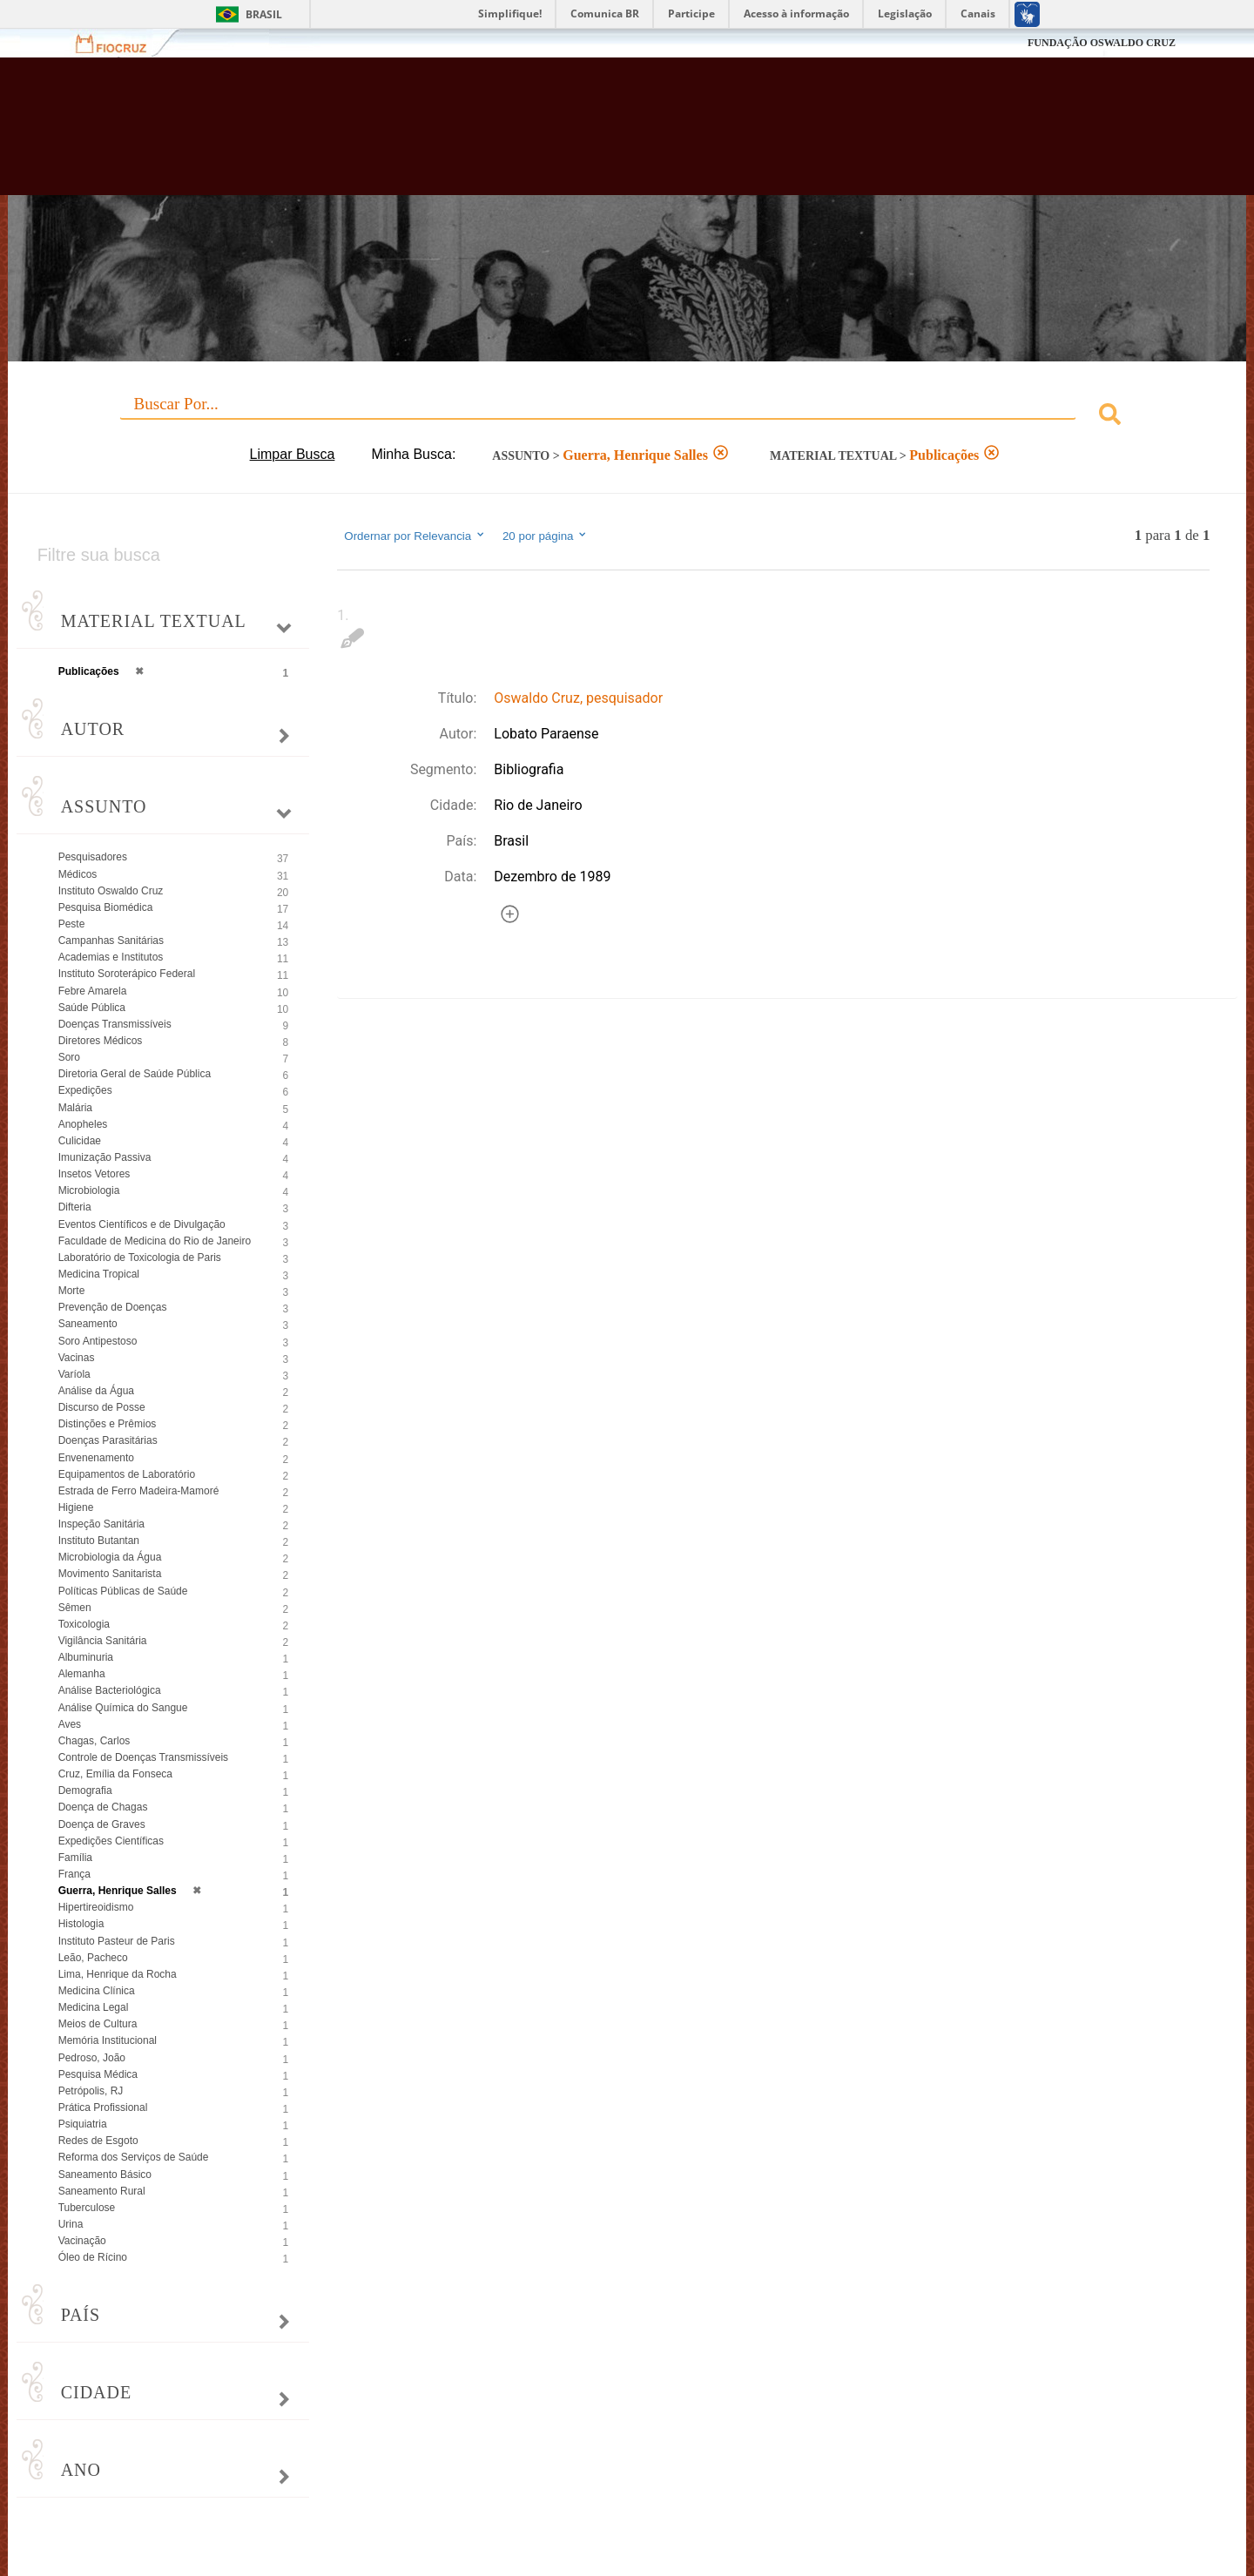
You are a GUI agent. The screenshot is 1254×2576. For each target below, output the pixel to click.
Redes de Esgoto (98, 2140)
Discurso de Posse (101, 1407)
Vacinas (76, 1358)
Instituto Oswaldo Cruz (111, 891)
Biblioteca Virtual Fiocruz (543, 135)
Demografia (85, 1790)
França (74, 1874)
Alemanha (81, 1674)
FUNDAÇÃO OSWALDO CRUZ (1102, 43)
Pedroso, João (91, 2058)
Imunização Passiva (105, 1157)
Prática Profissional (103, 2107)
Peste (71, 924)
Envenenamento (96, 1458)
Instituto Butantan (98, 1540)
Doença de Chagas (103, 1807)
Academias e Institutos (111, 957)
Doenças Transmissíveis (115, 1024)
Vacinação (82, 2241)
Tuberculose (87, 2208)
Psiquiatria (82, 2124)
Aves (69, 1724)
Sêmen (74, 1608)
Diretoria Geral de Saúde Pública (134, 1074)
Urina (71, 2224)
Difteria (74, 1207)
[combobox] (627, 416)
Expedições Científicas (111, 1841)
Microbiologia (89, 1190)
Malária (75, 1108)
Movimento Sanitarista (110, 1574)
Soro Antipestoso (98, 1341)
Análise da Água (96, 1391)
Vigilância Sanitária (102, 1641)
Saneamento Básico (105, 2174)
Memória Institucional (107, 2040)
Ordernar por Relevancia (415, 536)
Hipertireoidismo (96, 1907)
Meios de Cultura (98, 2024)
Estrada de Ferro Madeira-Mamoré (138, 1491)
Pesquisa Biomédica (105, 907)
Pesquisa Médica (98, 2074)
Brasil (264, 14)
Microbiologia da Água (110, 1557)
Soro (69, 1057)
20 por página (545, 536)
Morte (71, 1291)
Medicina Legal (93, 2007)
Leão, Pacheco (93, 1958)
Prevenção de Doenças (112, 1307)
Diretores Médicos (100, 1041)
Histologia (81, 1924)
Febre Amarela (92, 991)
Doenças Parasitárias (108, 1440)
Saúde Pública (91, 1007)
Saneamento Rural (101, 2191)
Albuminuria (85, 1657)
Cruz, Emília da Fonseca (115, 1774)
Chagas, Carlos (94, 1741)
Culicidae (79, 1141)
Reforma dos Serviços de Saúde (133, 2157)
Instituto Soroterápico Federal (126, 974)
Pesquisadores (92, 857)
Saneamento (88, 1324)
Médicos (78, 874)
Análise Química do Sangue (123, 1708)
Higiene (76, 1507)
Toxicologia (84, 1624)
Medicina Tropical (98, 1274)
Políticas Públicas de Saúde (123, 1591)
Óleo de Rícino (92, 2257)
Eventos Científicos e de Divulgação (142, 1224)
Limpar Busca (292, 454)
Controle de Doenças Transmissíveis (143, 1757)
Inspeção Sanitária (101, 1524)
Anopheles (83, 1124)
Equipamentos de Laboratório (126, 1474)
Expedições (85, 1090)
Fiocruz (121, 43)
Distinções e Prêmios (107, 1424)
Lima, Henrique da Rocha (117, 1974)
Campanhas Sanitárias (111, 940)
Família (75, 1857)
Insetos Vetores (94, 1174)
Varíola (74, 1374)
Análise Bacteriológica (109, 1690)
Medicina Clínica (96, 1991)
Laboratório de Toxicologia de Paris (139, 1257)
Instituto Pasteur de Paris (116, 1941)
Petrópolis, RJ (91, 2091)
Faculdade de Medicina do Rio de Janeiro (154, 1241)
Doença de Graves (101, 1824)
